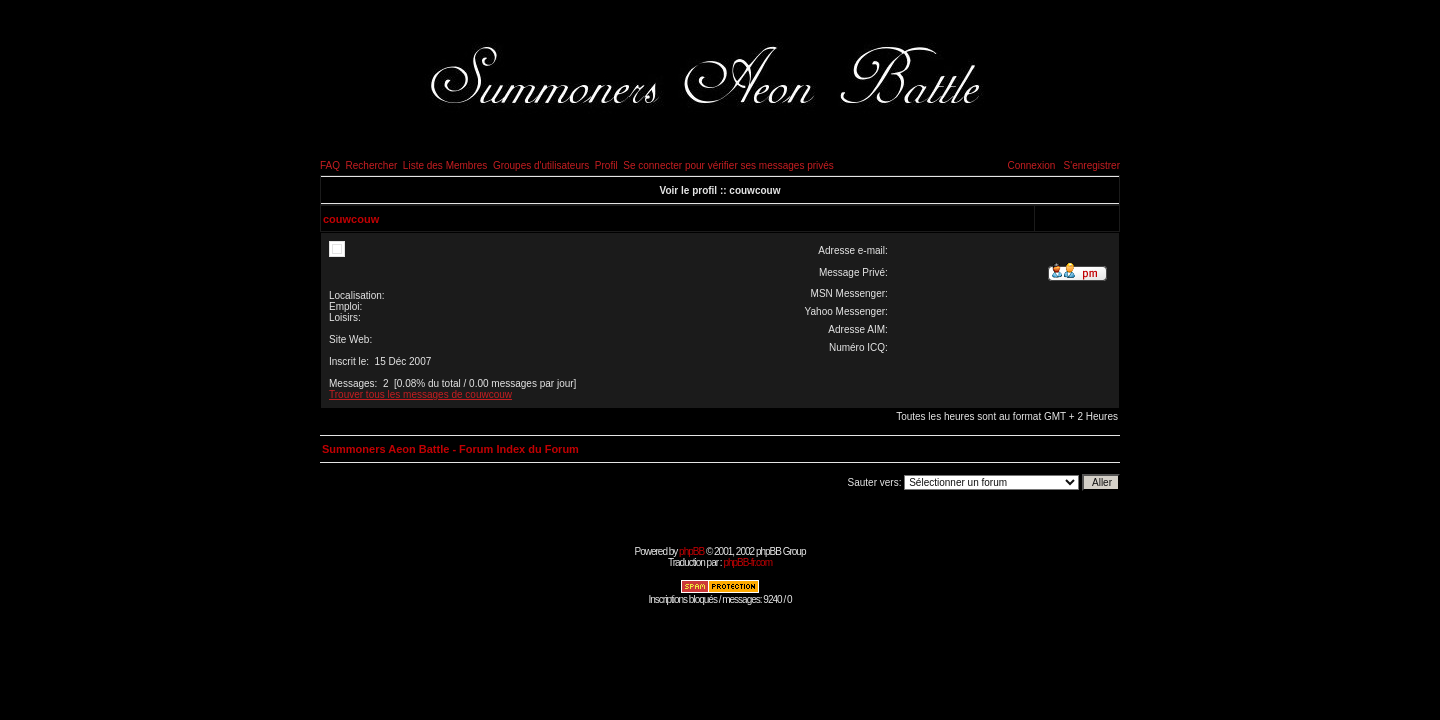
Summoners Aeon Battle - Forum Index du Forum (450, 449)
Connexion (1031, 165)
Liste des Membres (445, 165)
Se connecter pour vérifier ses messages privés (728, 165)
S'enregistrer (1092, 165)
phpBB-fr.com (747, 562)
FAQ (330, 165)
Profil (606, 165)
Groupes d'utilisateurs (541, 165)
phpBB (691, 551)
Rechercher (372, 165)
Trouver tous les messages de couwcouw (420, 394)
